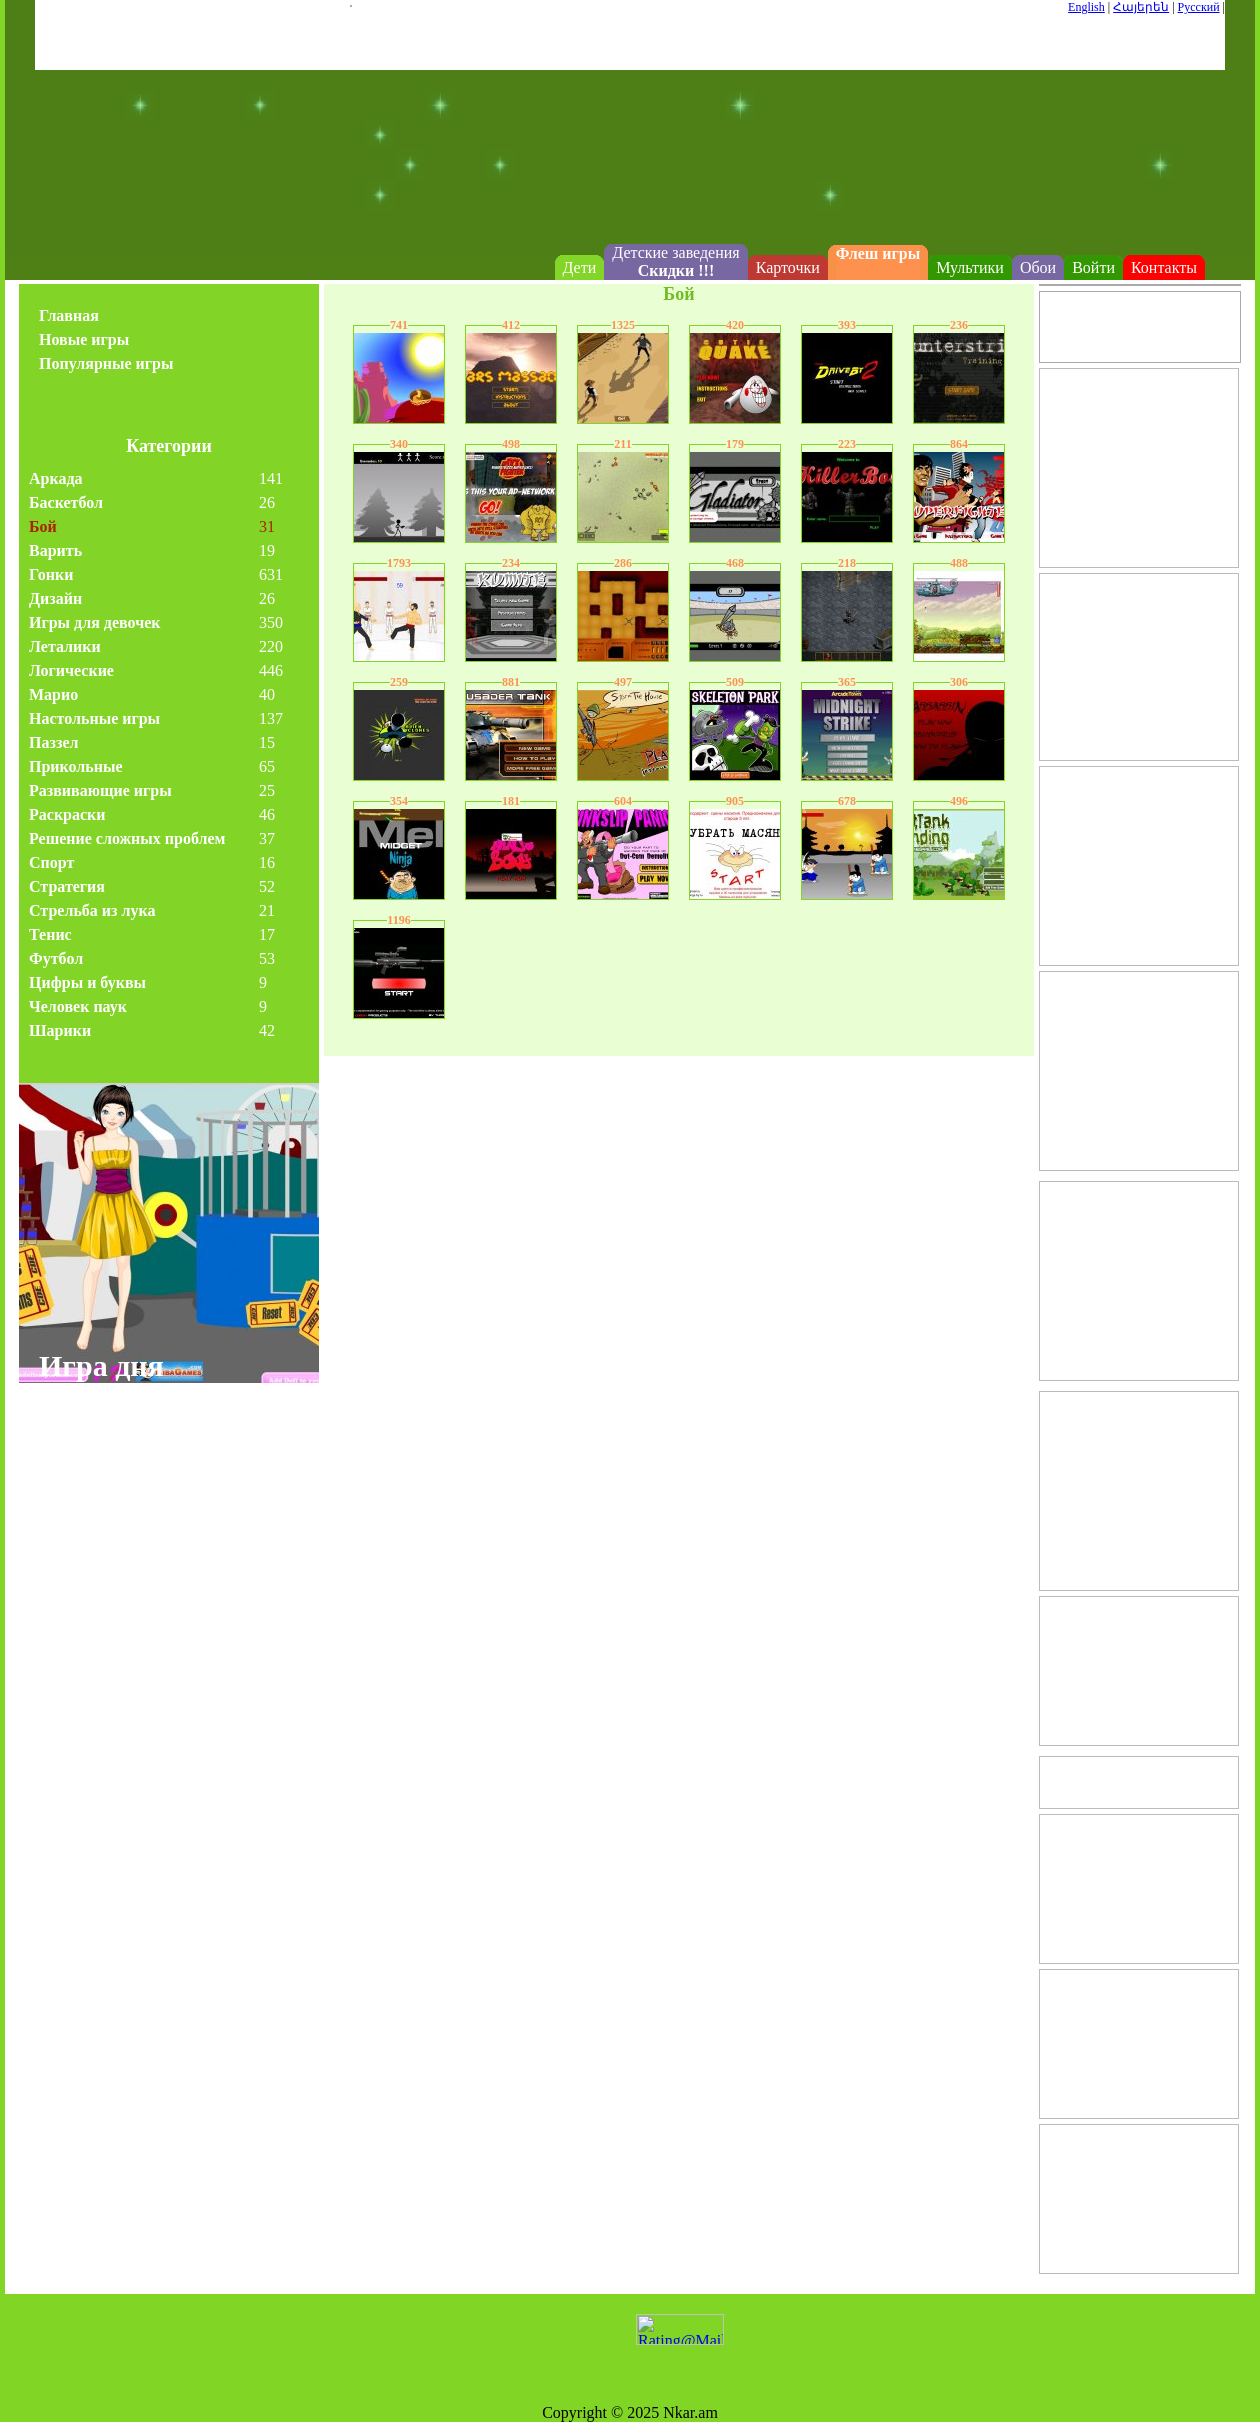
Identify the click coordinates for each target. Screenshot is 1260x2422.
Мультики (970, 267)
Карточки (788, 267)
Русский (1199, 7)
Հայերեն (1141, 7)
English (1086, 7)
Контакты (1164, 267)
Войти (1093, 267)
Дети (580, 267)
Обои (1038, 267)
